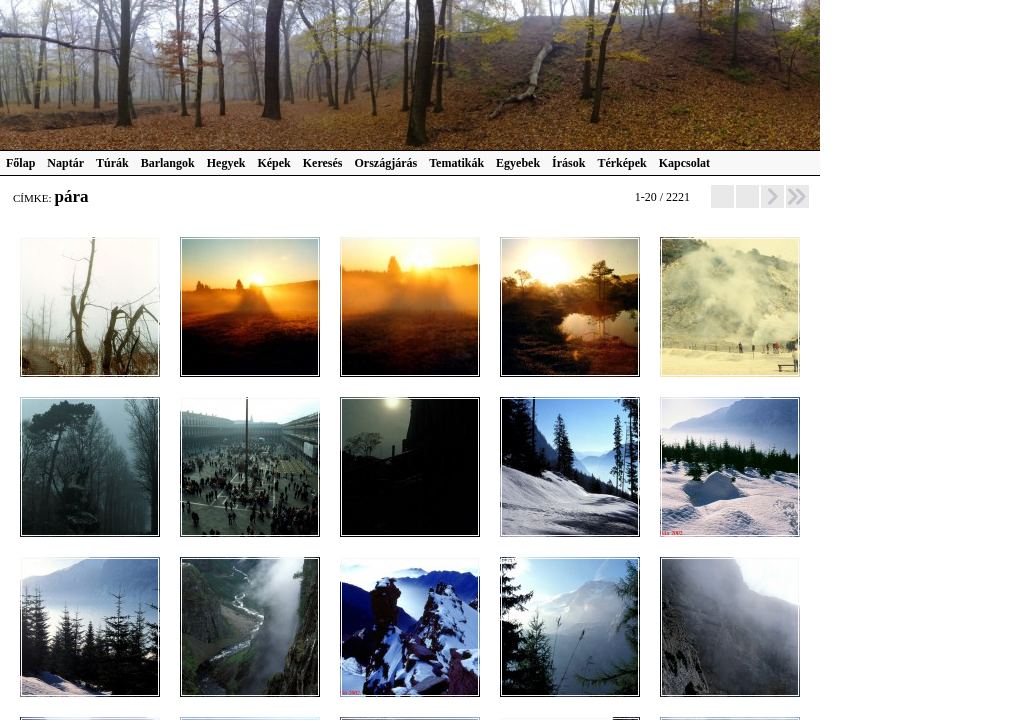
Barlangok (168, 163)
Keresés (323, 163)
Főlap (20, 163)
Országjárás (386, 163)
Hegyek (226, 163)
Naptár (65, 163)
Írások (568, 163)
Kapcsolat (684, 163)
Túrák (112, 163)
